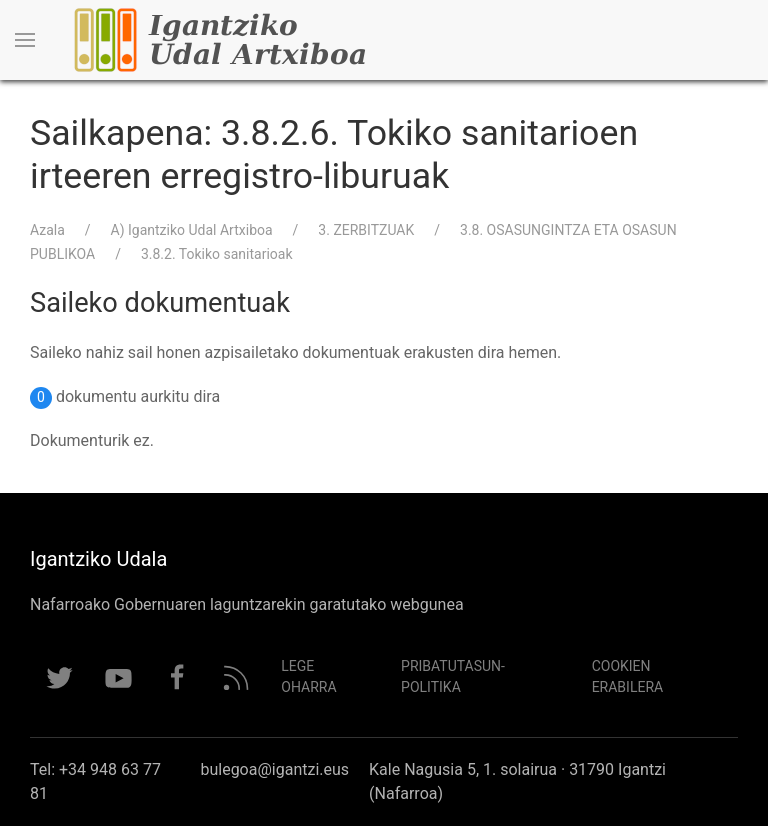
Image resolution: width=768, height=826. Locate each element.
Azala (47, 230)
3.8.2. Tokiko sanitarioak (217, 254)
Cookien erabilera (628, 676)
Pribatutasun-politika (453, 676)
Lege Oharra (308, 676)
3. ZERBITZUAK (366, 230)
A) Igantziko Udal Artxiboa (192, 230)
